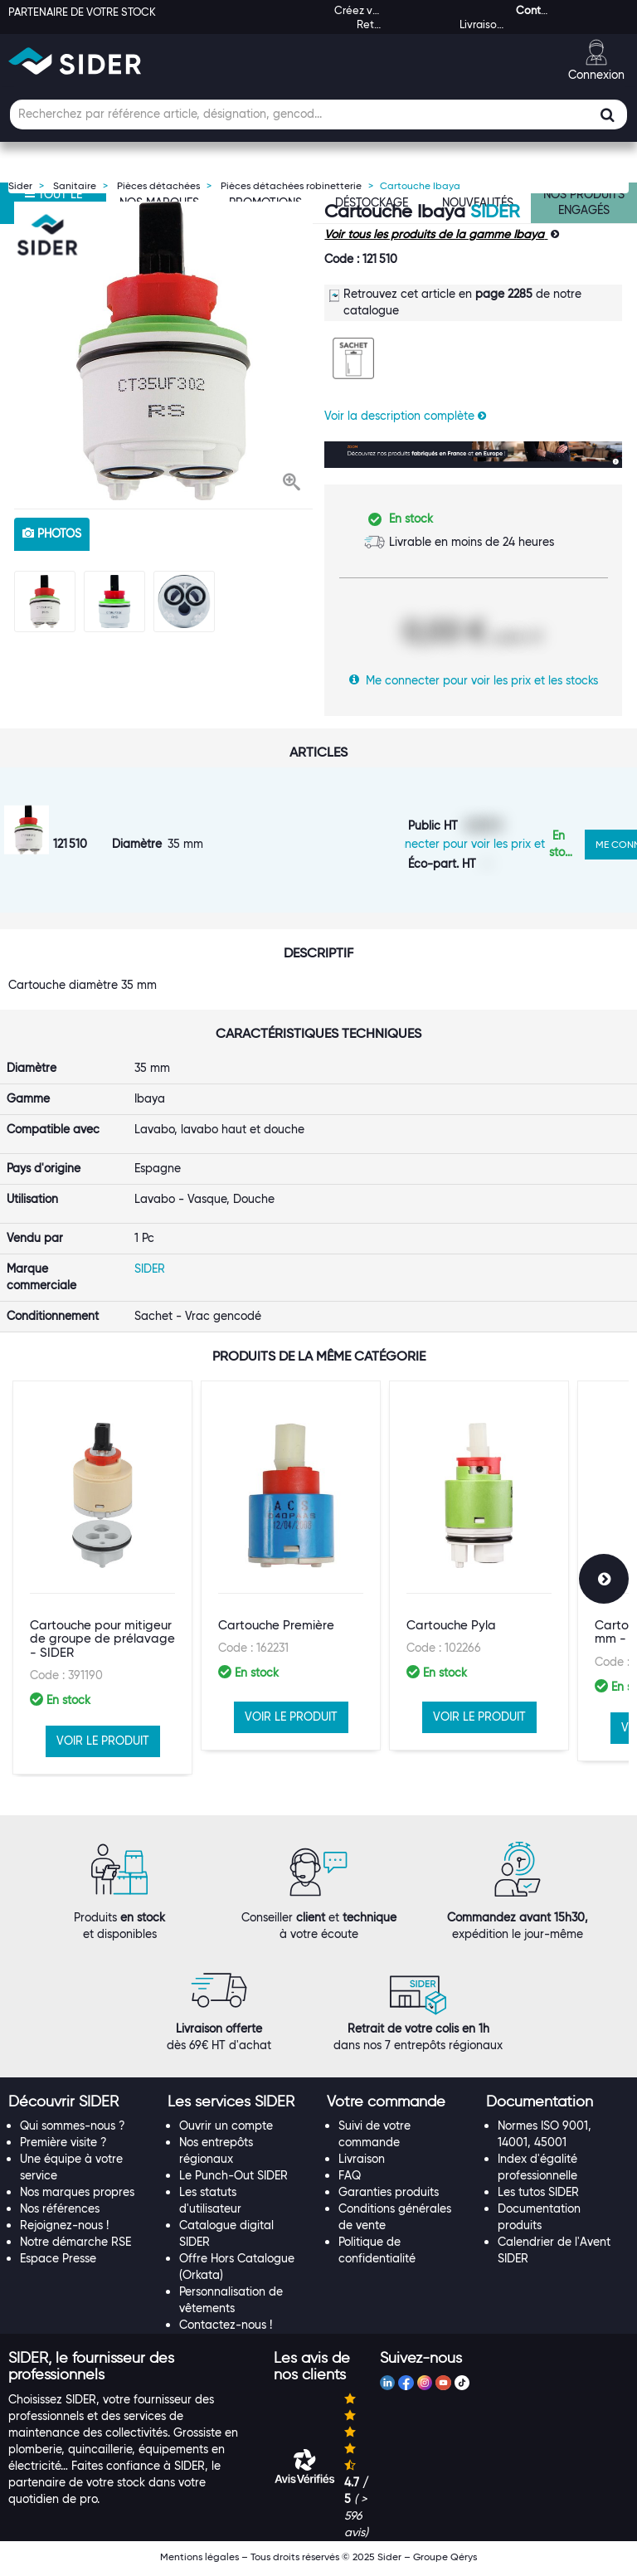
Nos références (60, 2213)
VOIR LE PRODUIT (102, 1766)
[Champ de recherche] (318, 114)
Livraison (361, 2163)
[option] (163, 351)
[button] (291, 483)
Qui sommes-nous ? (72, 2130)
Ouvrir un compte (226, 2130)
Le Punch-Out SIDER (233, 2180)
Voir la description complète (405, 415)
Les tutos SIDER (538, 2196)
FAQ (349, 2180)
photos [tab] (51, 533)
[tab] (79, 2106)
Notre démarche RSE (75, 2246)
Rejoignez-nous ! (64, 2230)
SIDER (494, 211)
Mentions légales (199, 2560)
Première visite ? (63, 2147)
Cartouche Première (276, 1650)
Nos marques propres (77, 2196)
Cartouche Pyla (451, 1650)
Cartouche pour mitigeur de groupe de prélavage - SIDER (102, 1664)
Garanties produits (388, 2196)
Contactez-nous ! (225, 2329)
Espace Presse (58, 2263)
